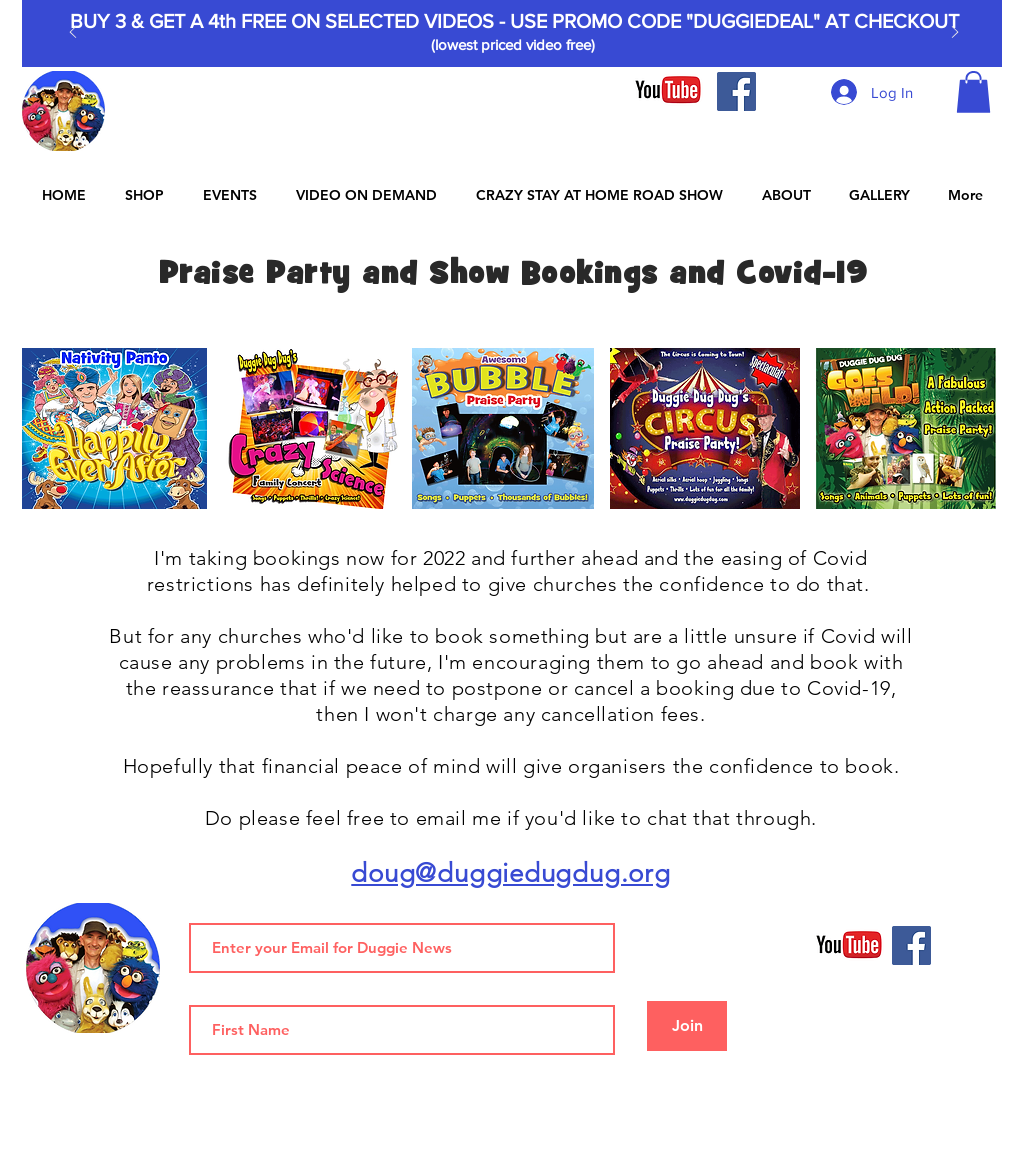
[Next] (955, 33)
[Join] (687, 1026)
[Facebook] (736, 91)
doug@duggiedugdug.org (510, 873)
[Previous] (73, 33)
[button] (973, 92)
